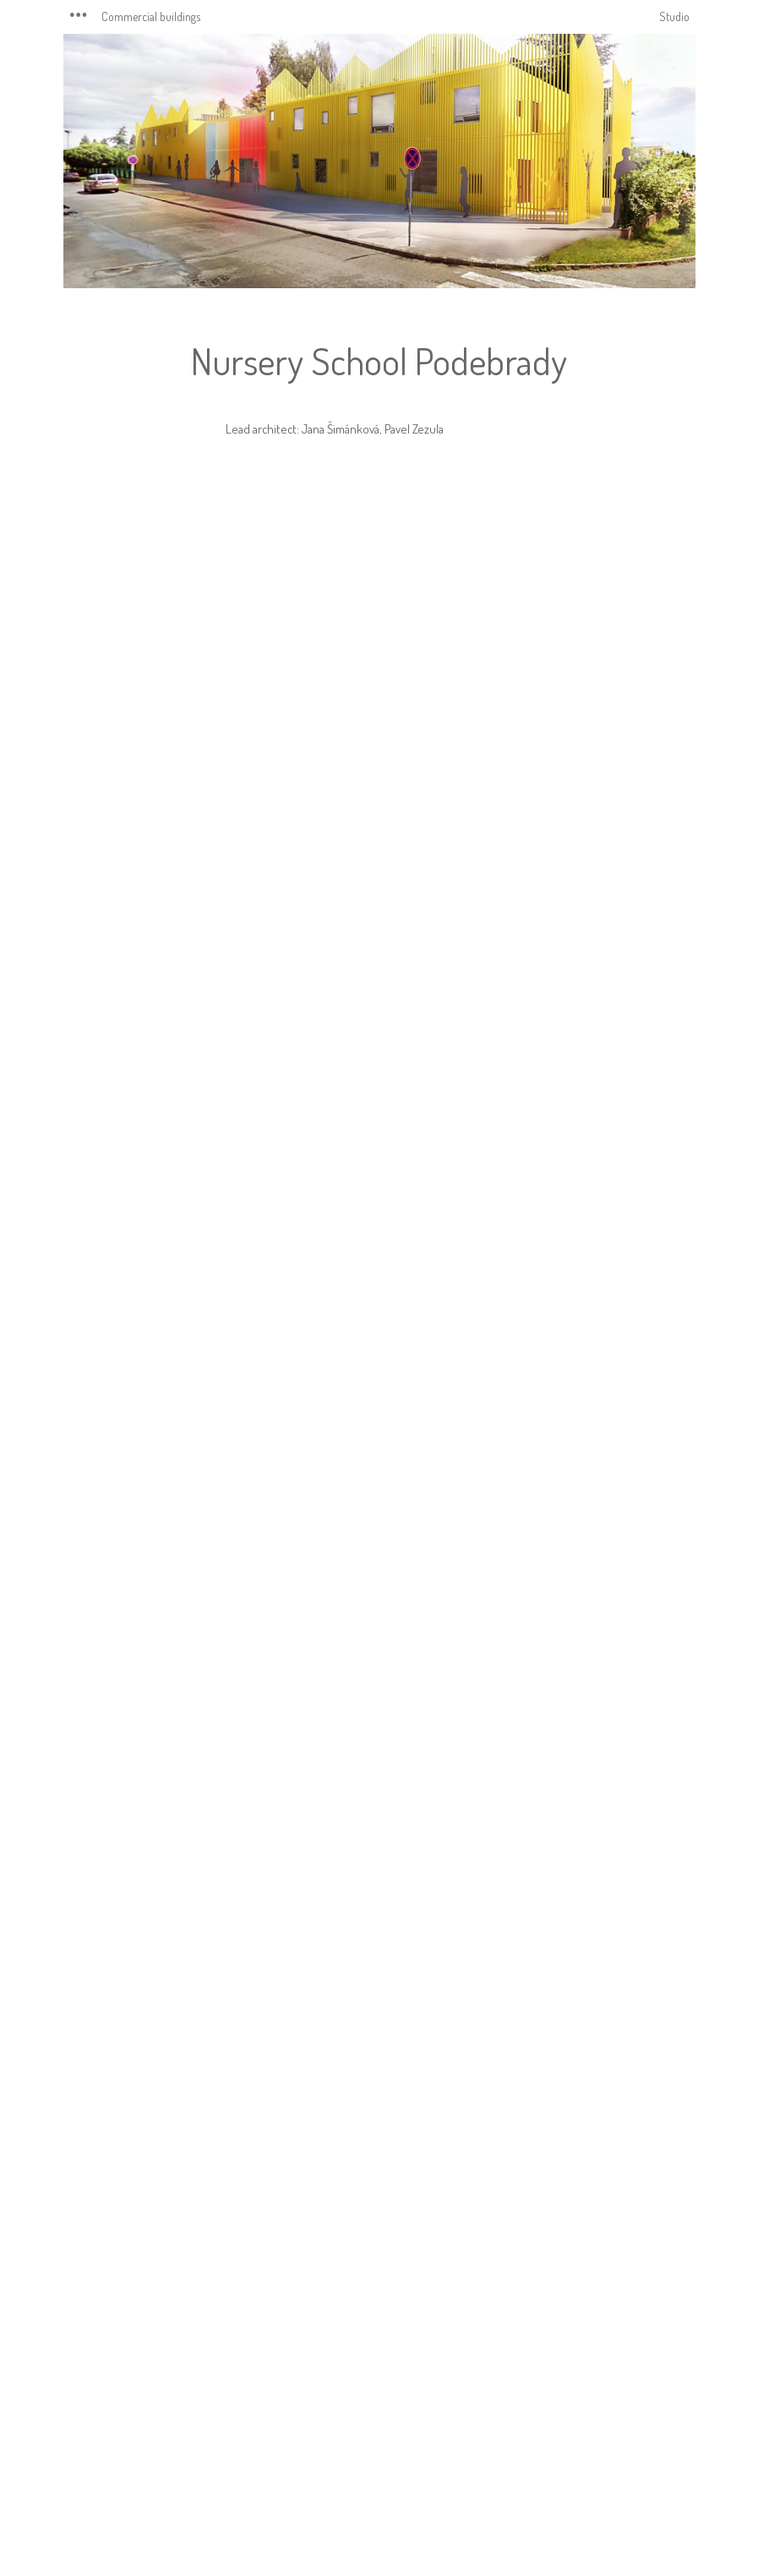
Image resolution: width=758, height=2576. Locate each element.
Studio (674, 16)
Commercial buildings (150, 16)
